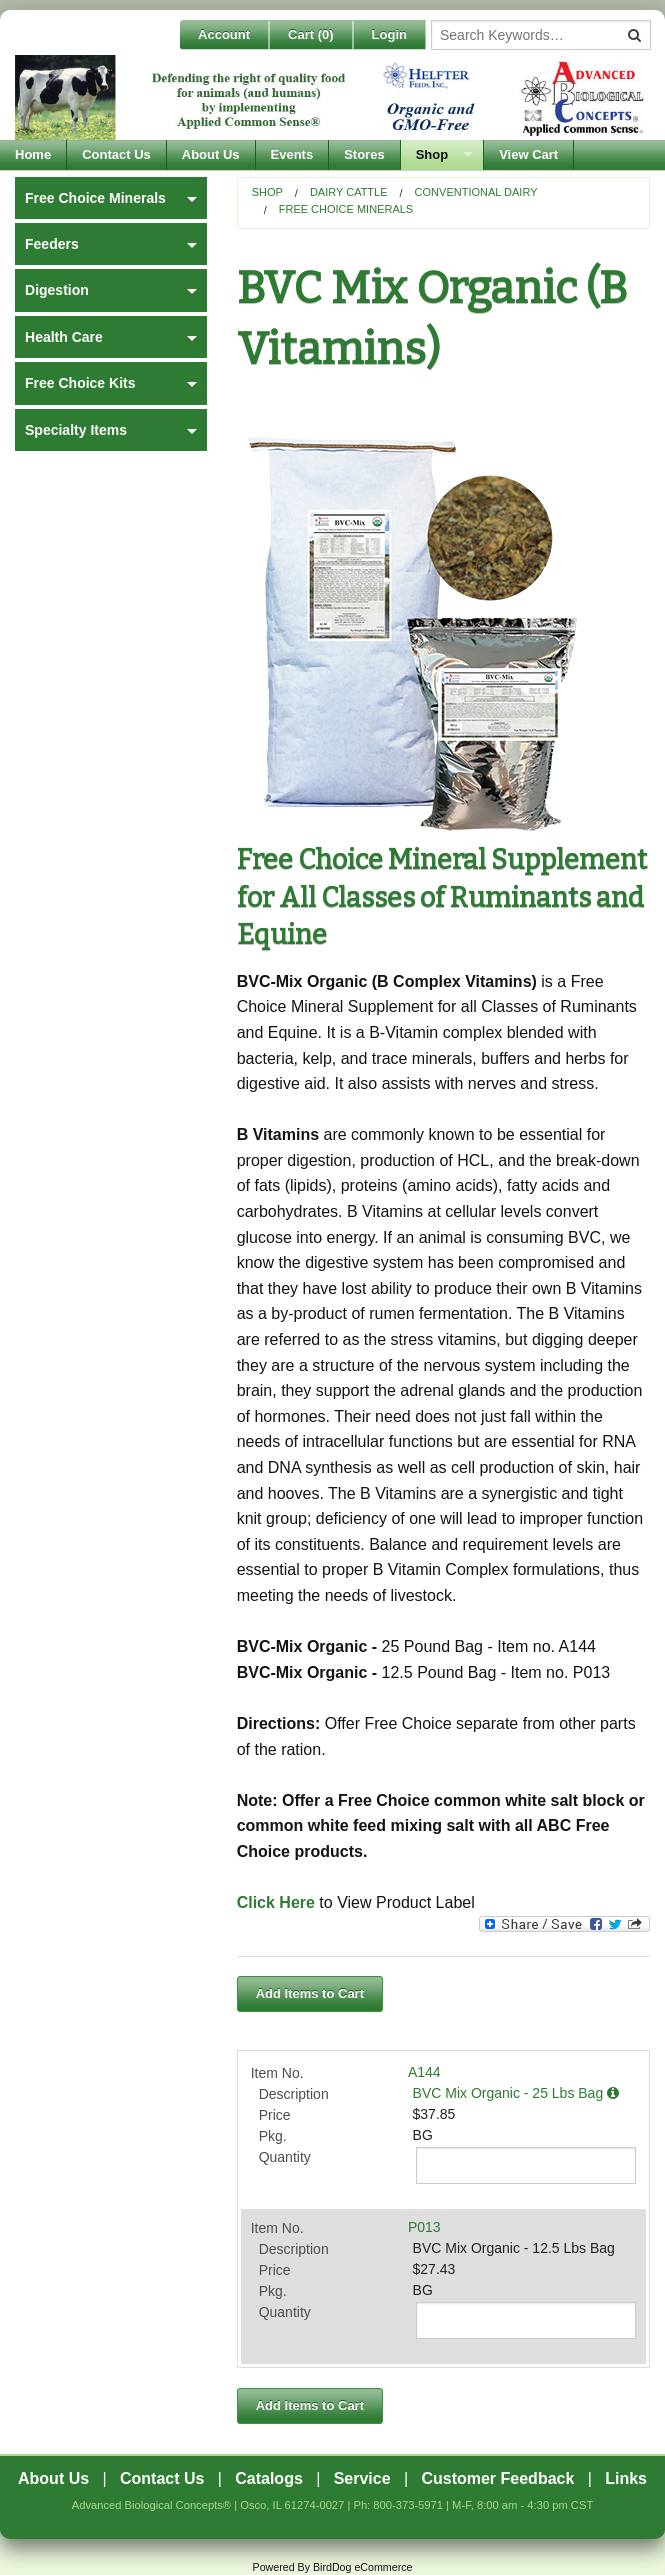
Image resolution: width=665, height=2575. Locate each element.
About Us (211, 154)
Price (275, 2115)
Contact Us (116, 154)
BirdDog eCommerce (363, 2567)
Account (224, 34)
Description (294, 2094)
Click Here (276, 1902)
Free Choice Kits (80, 383)
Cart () (311, 34)
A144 (424, 2072)
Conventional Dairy (476, 192)
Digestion (57, 290)
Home (33, 154)
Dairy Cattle (349, 192)
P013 (424, 2227)
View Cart (528, 154)
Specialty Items (76, 430)
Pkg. (273, 2136)
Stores (364, 154)
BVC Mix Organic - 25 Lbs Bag (516, 2093)
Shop (432, 154)
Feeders (52, 244)
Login (389, 34)
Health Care (64, 337)
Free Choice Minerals (346, 209)
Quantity (285, 2157)
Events (292, 154)
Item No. (277, 2073)
